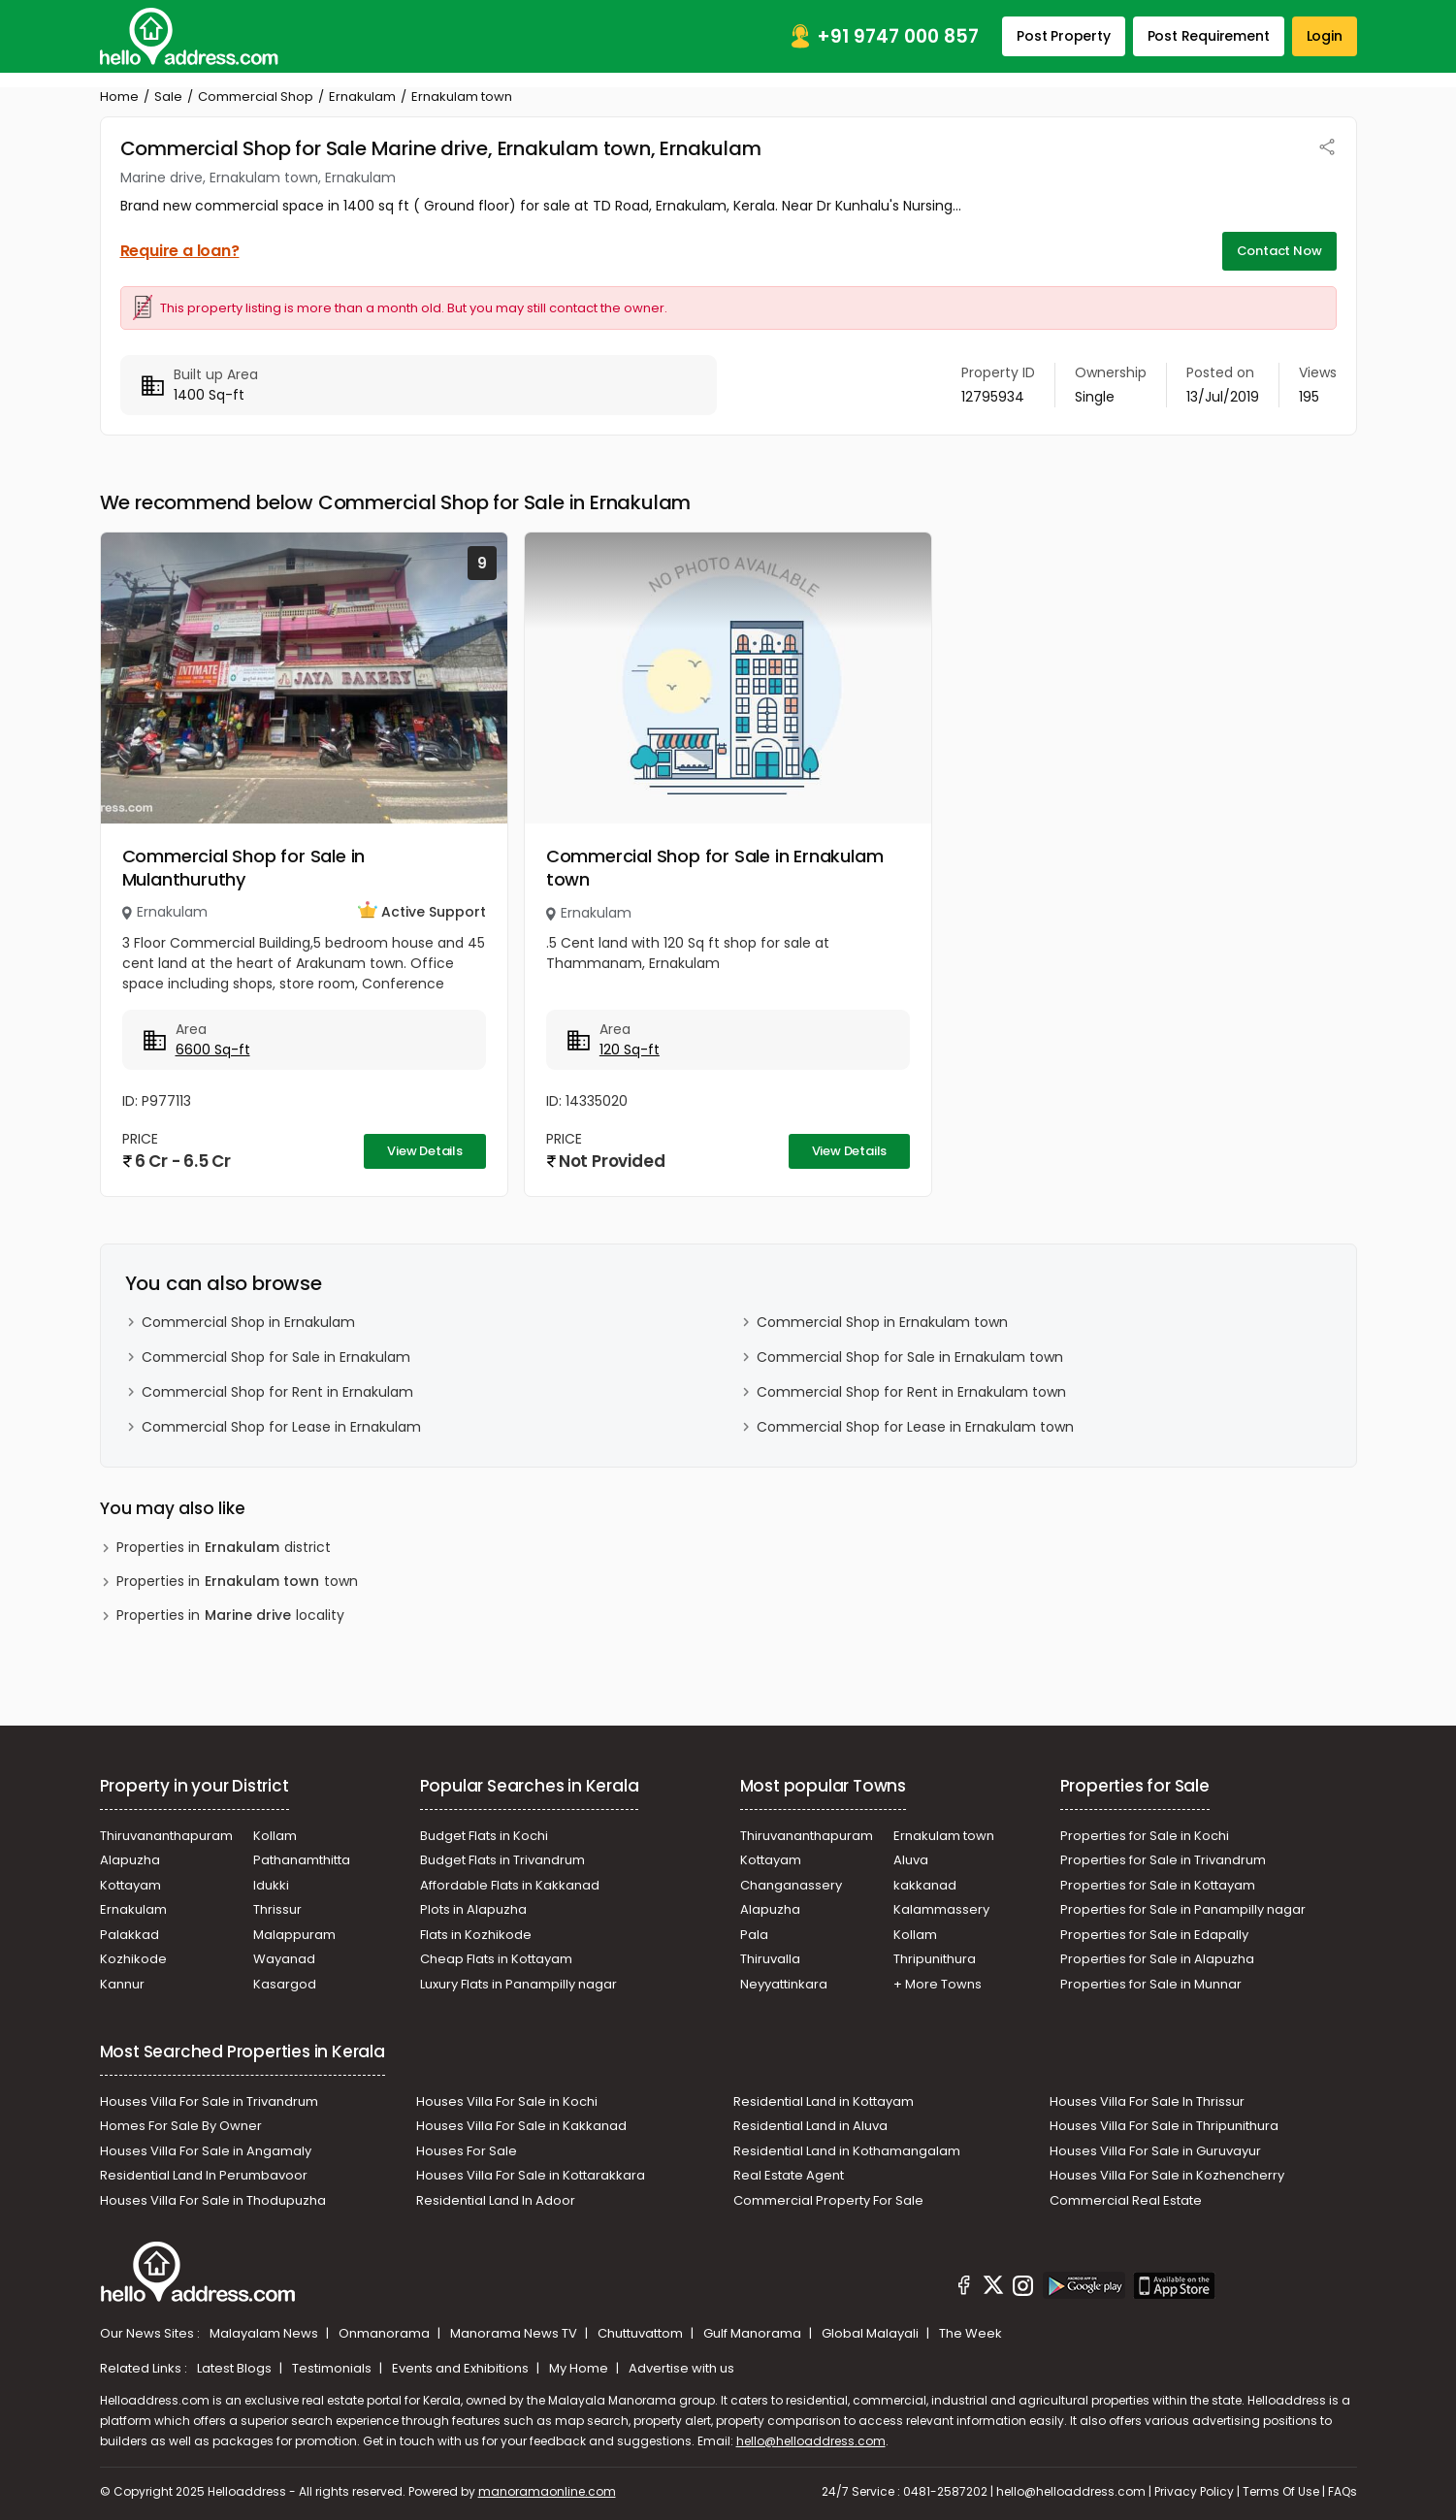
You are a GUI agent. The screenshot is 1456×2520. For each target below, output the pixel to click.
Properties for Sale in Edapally (1154, 1934)
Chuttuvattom (642, 2333)
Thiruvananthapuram (166, 1835)
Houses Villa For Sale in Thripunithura (1164, 2125)
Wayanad (284, 1959)
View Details (425, 1151)
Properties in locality (230, 1615)
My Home (580, 2368)
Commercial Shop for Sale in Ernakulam (276, 1357)
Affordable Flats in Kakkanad (509, 1885)
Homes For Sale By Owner (181, 2125)
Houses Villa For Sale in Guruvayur (1155, 2151)
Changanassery (791, 1885)
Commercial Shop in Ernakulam (248, 1322)
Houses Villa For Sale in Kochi (507, 2101)
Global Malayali (872, 2333)
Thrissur (277, 1909)
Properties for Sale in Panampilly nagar (1183, 1909)
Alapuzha (130, 1860)
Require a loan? (180, 251)
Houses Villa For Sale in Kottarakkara (530, 2175)
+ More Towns (937, 1984)
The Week (970, 2333)
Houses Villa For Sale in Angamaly (205, 2151)
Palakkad (129, 1934)
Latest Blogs (236, 2368)
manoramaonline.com (547, 2491)
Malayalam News (265, 2333)
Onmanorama (386, 2333)
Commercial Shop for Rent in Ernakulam (277, 1392)
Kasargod (284, 1984)
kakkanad (924, 1885)
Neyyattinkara (783, 1984)
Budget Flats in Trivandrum (502, 1860)
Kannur (122, 1984)
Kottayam (130, 1885)
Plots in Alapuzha (473, 1909)
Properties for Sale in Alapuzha (1157, 1959)
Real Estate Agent (788, 2175)
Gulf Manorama (753, 2333)
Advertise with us (681, 2368)
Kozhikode (133, 1959)
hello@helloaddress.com (811, 2441)
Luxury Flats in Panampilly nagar (518, 1984)
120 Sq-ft (629, 1049)
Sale (168, 96)
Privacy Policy (1194, 2491)
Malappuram (294, 1934)
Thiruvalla (770, 1959)
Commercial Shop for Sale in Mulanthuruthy (244, 867)
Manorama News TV (515, 2333)
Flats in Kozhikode (476, 1934)
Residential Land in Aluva (810, 2125)
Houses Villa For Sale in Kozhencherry (1167, 2175)
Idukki (271, 1885)
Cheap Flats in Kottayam (496, 1959)
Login (1325, 36)
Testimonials (333, 2368)
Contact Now (1279, 251)
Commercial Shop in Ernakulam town (882, 1322)
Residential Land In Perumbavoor (203, 2175)
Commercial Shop (255, 96)
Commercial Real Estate (1126, 2200)
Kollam (275, 1835)
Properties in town (237, 1581)
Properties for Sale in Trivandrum (1163, 1860)
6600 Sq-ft (213, 1049)
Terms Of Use (1281, 2491)
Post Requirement (1209, 36)
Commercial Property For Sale (828, 2200)
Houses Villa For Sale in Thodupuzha (213, 2200)
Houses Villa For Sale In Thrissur (1147, 2101)
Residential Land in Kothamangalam (846, 2151)
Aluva (910, 1860)
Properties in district (223, 1547)
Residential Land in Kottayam (823, 2101)
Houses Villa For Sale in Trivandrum (209, 2101)
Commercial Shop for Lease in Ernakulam (281, 1427)
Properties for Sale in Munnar (1151, 1984)
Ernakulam (362, 96)
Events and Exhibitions (462, 2368)
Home (119, 96)
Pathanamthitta (301, 1860)
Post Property (1063, 36)
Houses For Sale (466, 2151)
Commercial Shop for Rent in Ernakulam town (911, 1392)
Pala (754, 1934)
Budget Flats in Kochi (484, 1835)
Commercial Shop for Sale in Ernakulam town (715, 867)
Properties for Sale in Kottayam (1157, 1885)
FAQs (1342, 2491)
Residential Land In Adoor (495, 2200)
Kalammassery (941, 1909)
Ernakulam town (943, 1835)
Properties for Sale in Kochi (1144, 1835)
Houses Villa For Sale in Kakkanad (521, 2125)
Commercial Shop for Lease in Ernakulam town (915, 1427)
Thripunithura (934, 1959)
